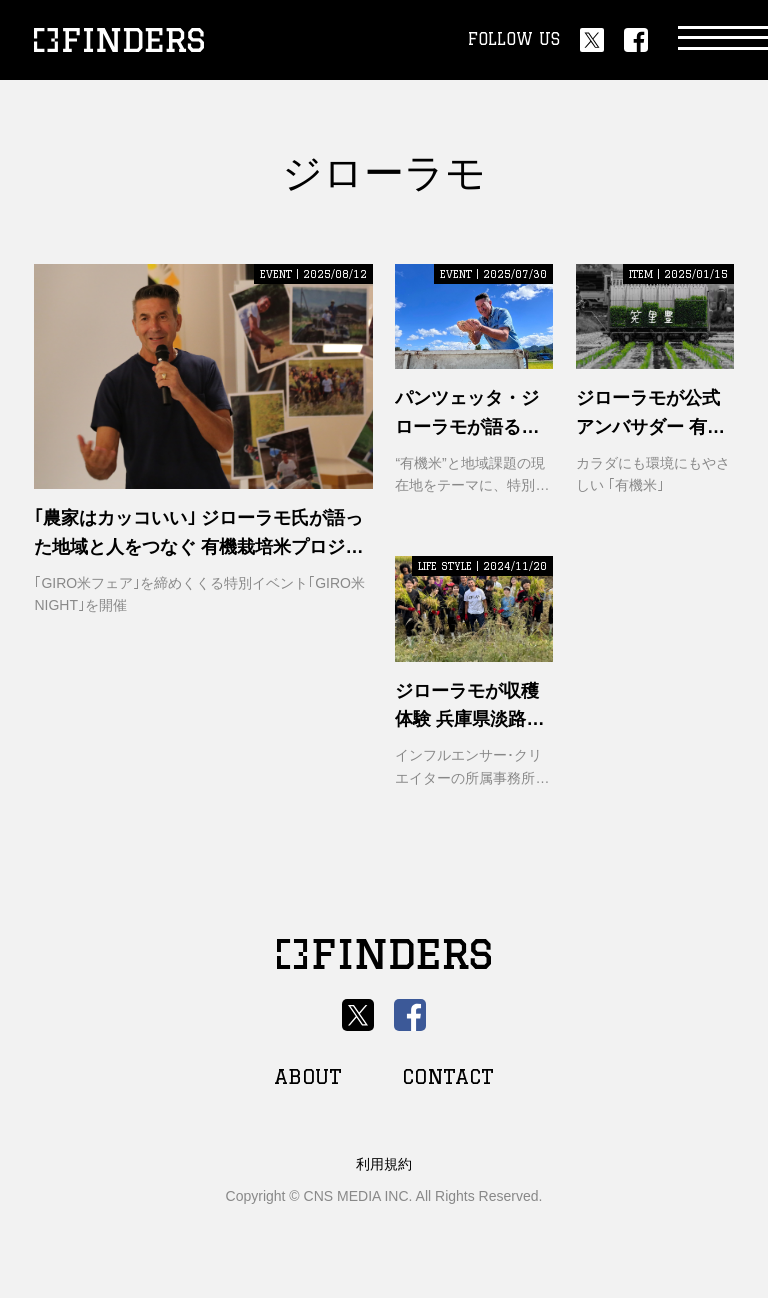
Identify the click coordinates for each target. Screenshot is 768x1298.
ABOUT (308, 1076)
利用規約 (384, 1164)
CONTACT (448, 1076)
